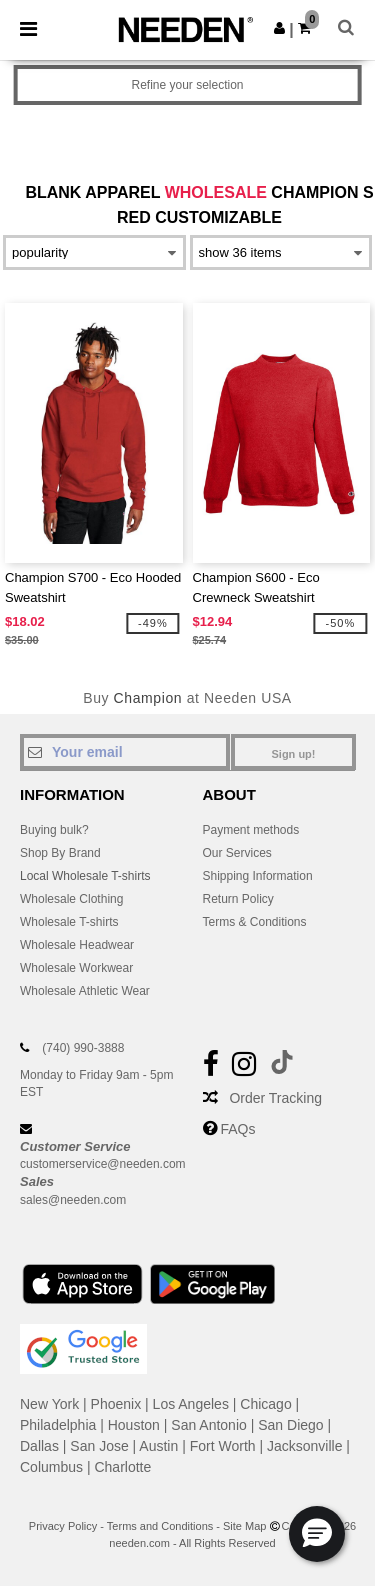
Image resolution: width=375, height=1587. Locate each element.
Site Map (244, 1526)
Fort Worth (223, 1446)
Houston (134, 1425)
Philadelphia (58, 1425)
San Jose (99, 1446)
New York (49, 1404)
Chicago (265, 1404)
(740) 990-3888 (83, 1048)
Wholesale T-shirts (69, 922)
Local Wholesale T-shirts (85, 876)
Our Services (237, 853)
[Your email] (125, 752)
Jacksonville (304, 1446)
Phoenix (116, 1404)
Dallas (39, 1446)
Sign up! (294, 754)
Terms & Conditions (255, 922)
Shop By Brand (60, 853)
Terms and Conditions (160, 1526)
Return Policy (238, 899)
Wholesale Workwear (76, 968)
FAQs (237, 1129)
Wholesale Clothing (71, 899)
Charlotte (122, 1467)
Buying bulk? (54, 830)
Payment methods (251, 830)
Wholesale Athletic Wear (85, 991)
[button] (279, 28)
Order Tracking (275, 1098)
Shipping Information (258, 876)
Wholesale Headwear (77, 945)
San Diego (290, 1425)
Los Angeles (191, 1404)
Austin (158, 1446)
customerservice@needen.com (103, 1164)
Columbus (51, 1467)
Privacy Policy (63, 1526)
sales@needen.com (73, 1200)
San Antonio (209, 1425)
